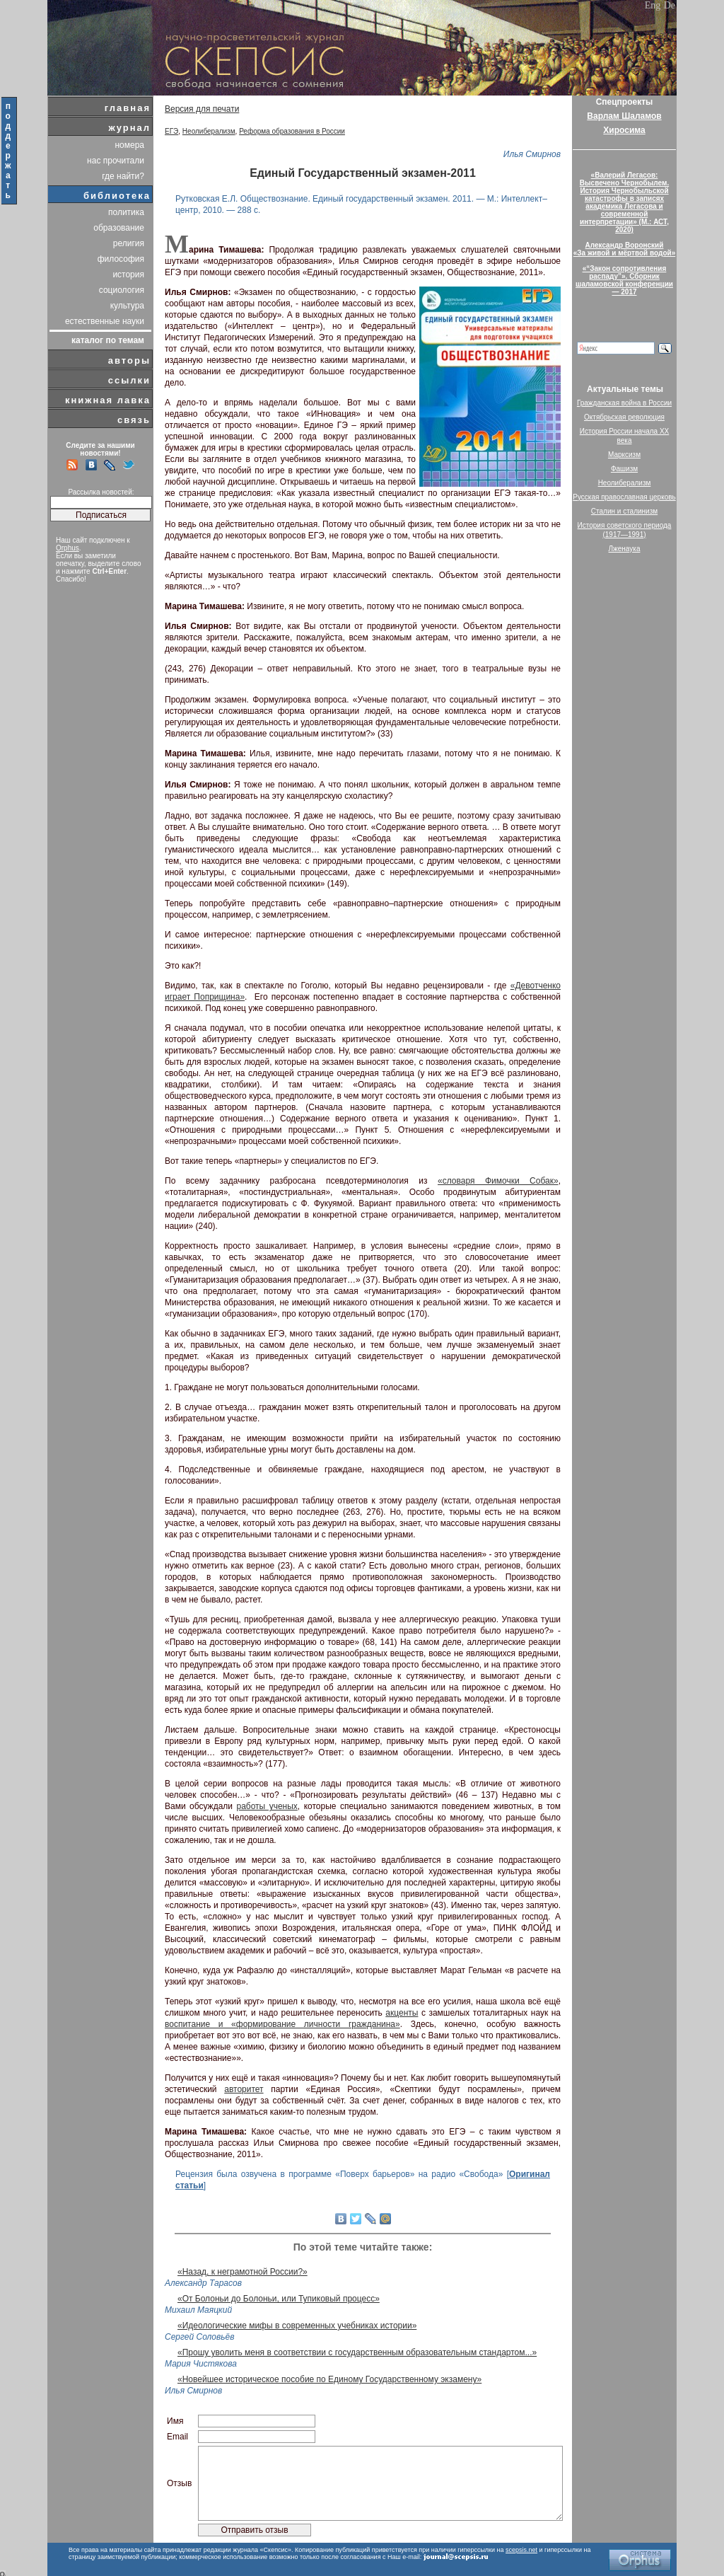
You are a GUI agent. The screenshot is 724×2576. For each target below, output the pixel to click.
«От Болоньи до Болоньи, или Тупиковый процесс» (278, 2299)
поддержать (9, 150)
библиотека (117, 195)
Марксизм (624, 454)
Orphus (67, 548)
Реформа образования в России (292, 131)
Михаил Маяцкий (198, 2310)
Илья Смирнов (532, 154)
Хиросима (624, 130)
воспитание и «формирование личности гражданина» (282, 2024)
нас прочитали (115, 161)
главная (128, 108)
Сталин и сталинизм (624, 511)
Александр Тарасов (203, 2283)
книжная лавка (108, 400)
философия (121, 259)
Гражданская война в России (624, 403)
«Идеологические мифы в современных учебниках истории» (296, 2325)
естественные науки (104, 321)
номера (129, 145)
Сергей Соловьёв (200, 2337)
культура (127, 306)
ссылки (129, 380)
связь (134, 420)
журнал (129, 127)
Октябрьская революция (624, 417)
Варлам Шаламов (624, 116)
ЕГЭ (171, 131)
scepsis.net (521, 2549)
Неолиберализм (208, 131)
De (669, 5)
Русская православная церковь (624, 497)
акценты (401, 2013)
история (128, 274)
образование (118, 228)
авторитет (243, 2089)
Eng (653, 5)
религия (128, 243)
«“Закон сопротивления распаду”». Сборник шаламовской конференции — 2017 (624, 280)
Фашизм (624, 469)
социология (121, 290)
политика (126, 212)
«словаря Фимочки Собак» (498, 1181)
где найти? (123, 176)
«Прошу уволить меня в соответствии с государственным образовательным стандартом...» (357, 2352)
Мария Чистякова (201, 2364)
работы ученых (266, 1806)
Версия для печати (202, 109)
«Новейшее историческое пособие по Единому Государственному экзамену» (329, 2379)
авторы (129, 360)
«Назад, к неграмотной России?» (242, 2272)
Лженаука (625, 549)
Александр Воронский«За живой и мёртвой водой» (624, 249)
